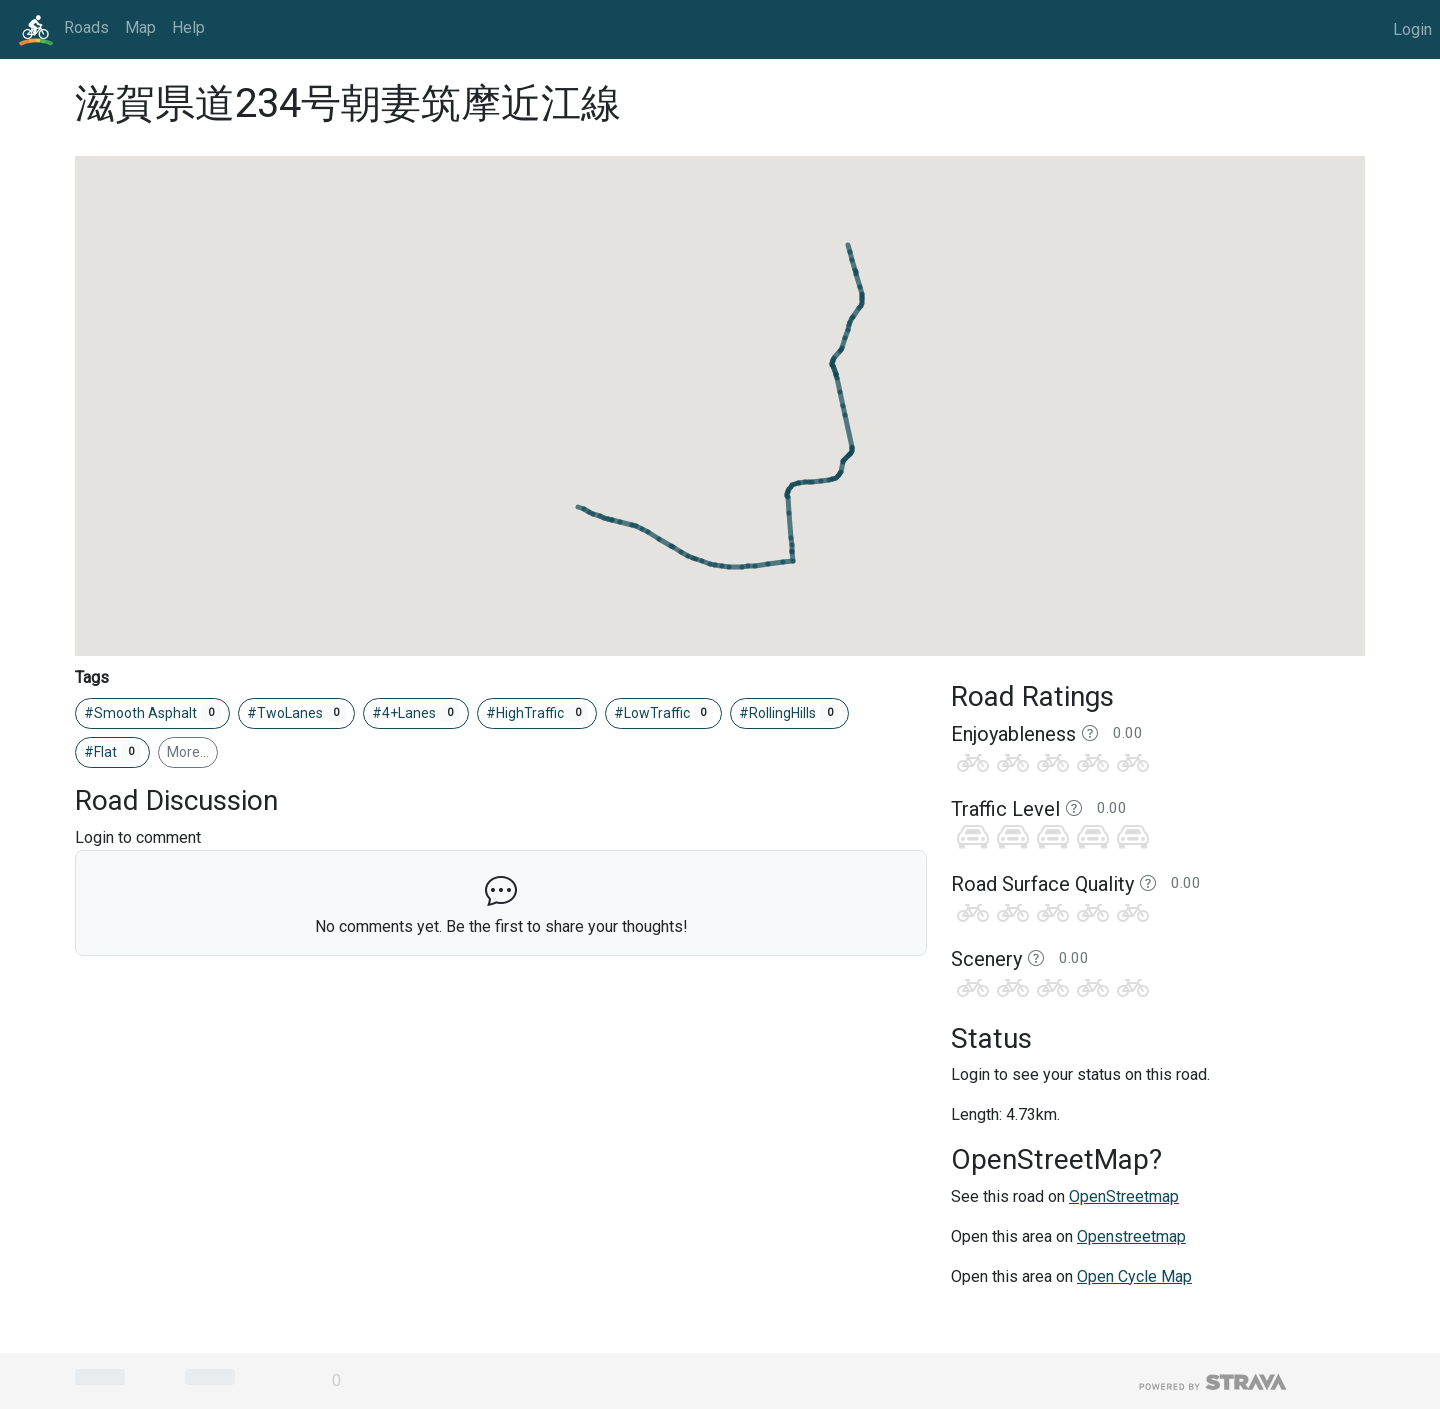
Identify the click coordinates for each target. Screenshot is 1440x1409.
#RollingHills (789, 713)
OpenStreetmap (1124, 1196)
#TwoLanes (297, 713)
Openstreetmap (1131, 1236)
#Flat (112, 752)
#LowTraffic (664, 713)
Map (140, 27)
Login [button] (1412, 29)
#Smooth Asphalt (152, 713)
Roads (86, 27)
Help (188, 27)
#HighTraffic (537, 713)
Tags (92, 677)
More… (188, 752)
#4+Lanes (416, 713)
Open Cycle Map (1134, 1276)
